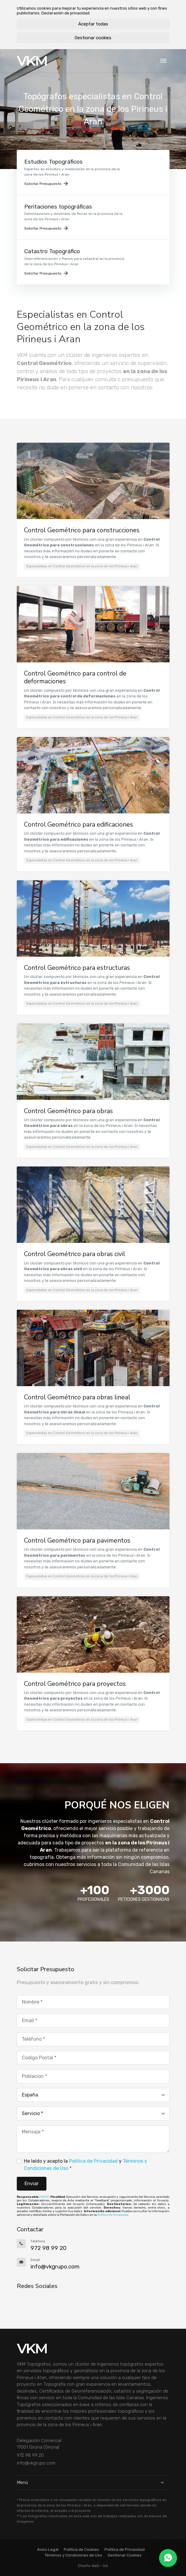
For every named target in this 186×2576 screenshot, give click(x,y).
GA (105, 2565)
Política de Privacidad (93, 2161)
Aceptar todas (93, 24)
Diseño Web (88, 2565)
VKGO (44, 2197)
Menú (93, 2482)
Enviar (32, 2183)
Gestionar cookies (93, 37)
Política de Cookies (81, 2549)
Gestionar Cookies (125, 2555)
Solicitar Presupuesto (46, 183)
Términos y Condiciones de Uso (73, 2555)
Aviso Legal (47, 2549)
